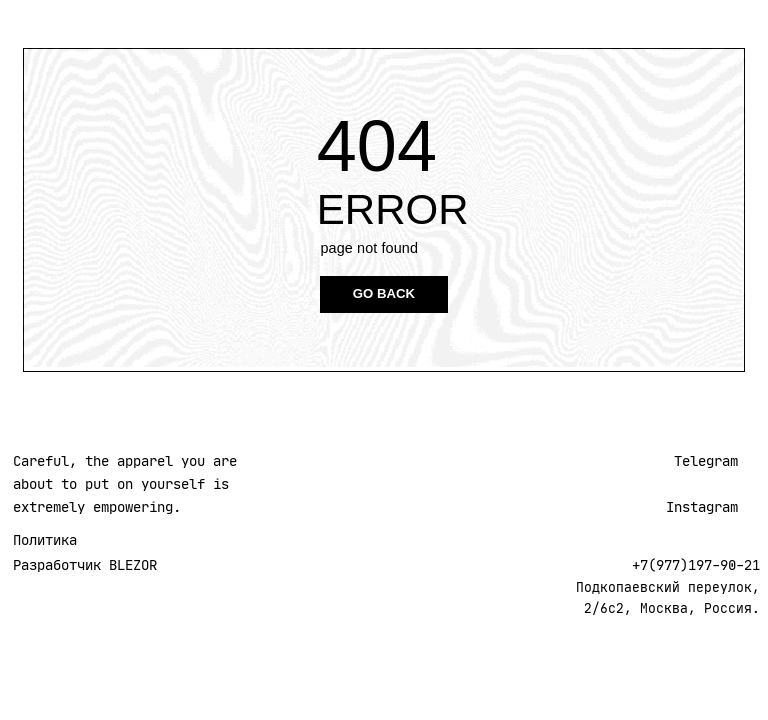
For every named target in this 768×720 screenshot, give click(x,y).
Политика (45, 540)
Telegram (706, 461)
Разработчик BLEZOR (85, 565)
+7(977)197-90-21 (696, 565)
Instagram (702, 507)
